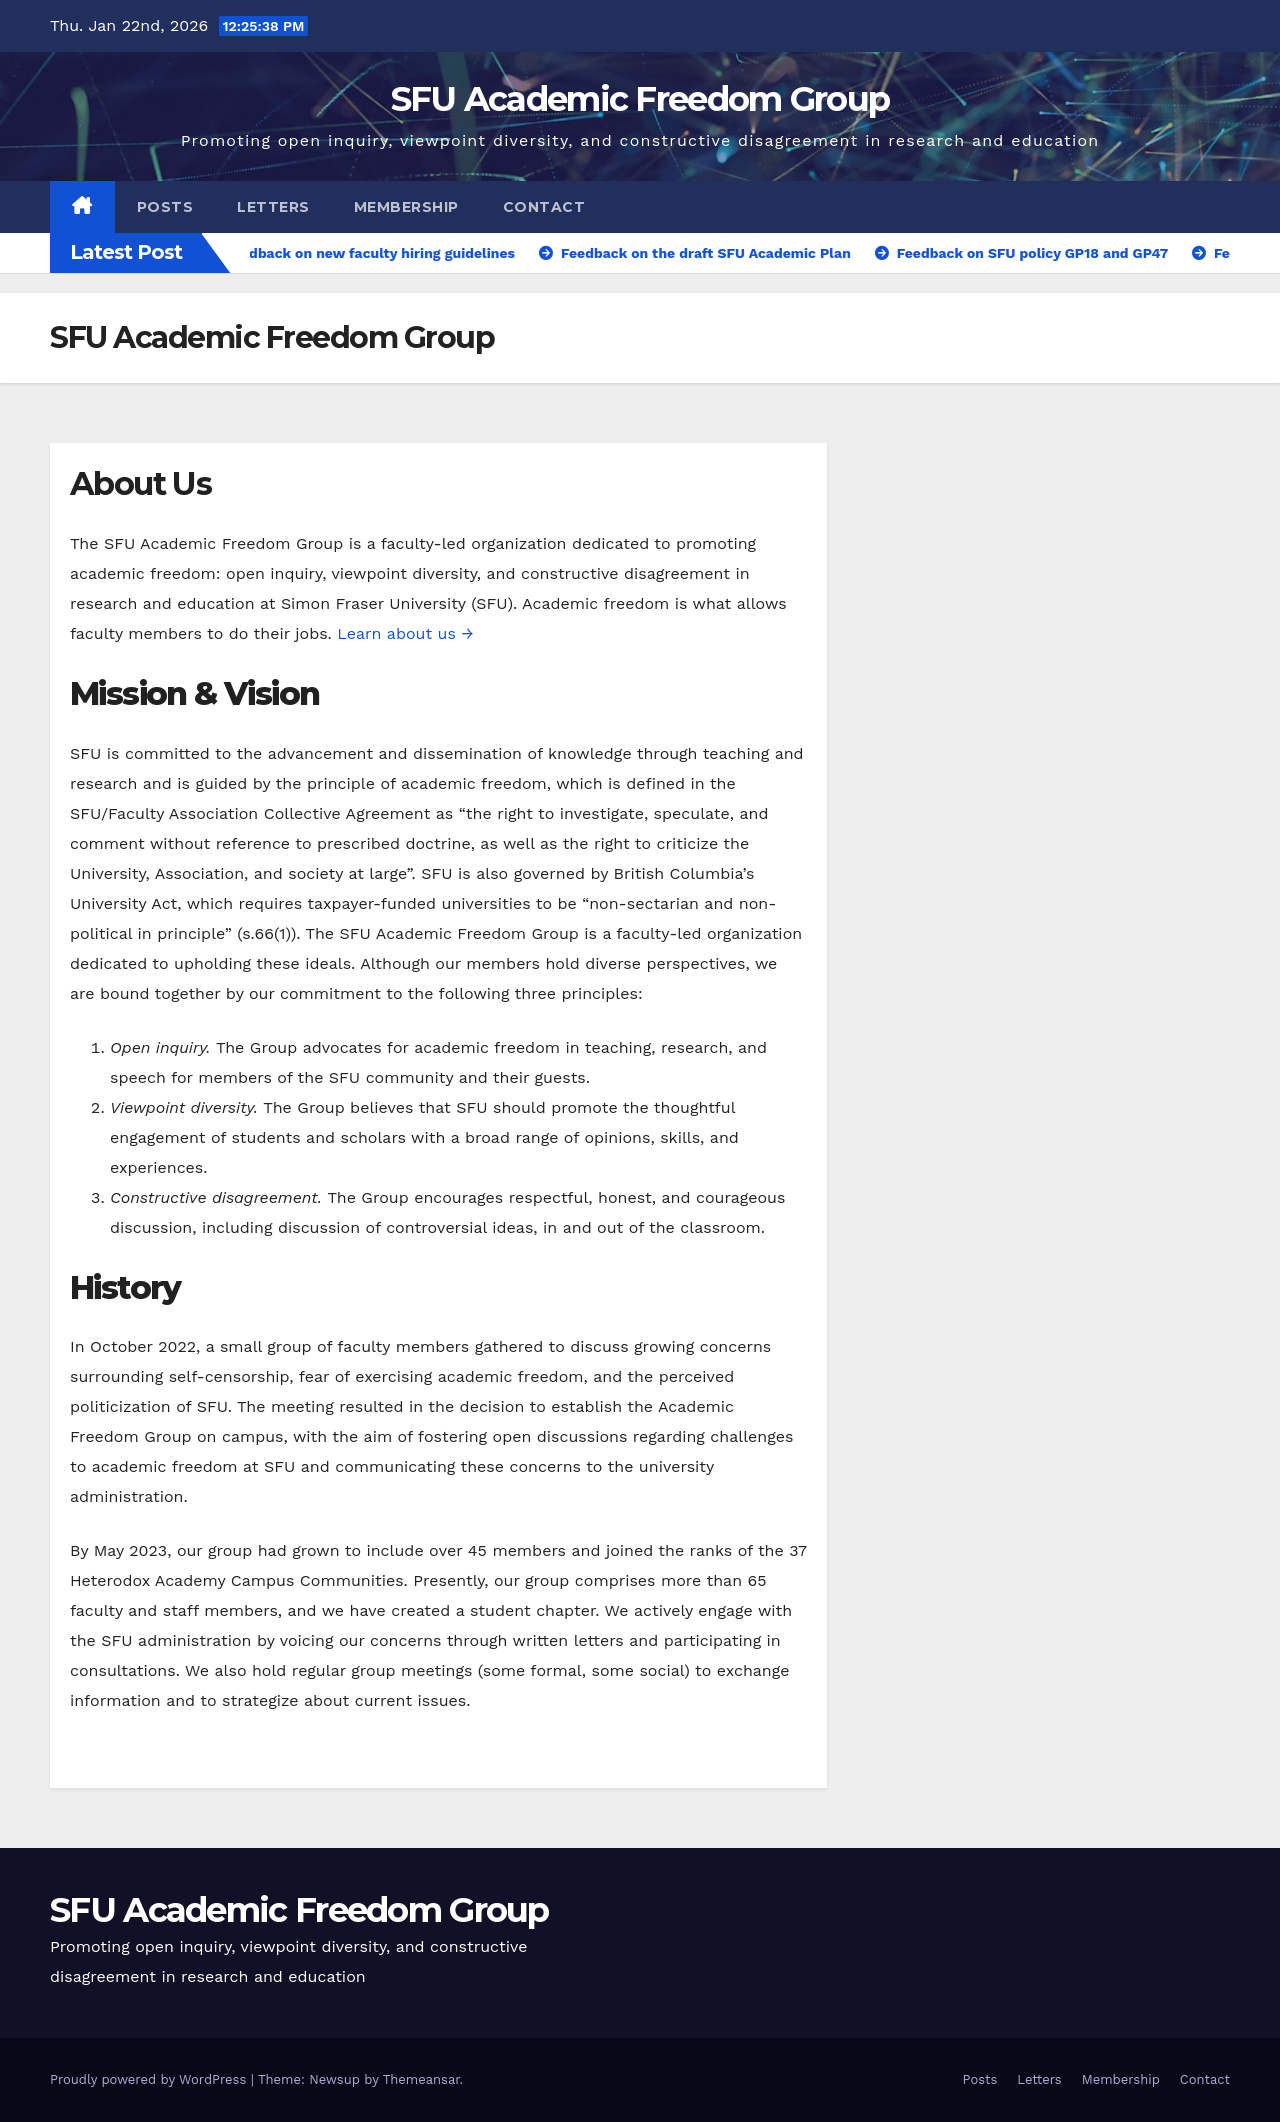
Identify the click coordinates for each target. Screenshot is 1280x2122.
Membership (406, 207)
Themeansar (421, 2079)
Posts (165, 207)
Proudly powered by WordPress (150, 2079)
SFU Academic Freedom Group (640, 99)
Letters (273, 207)
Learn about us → (405, 633)
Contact (544, 207)
